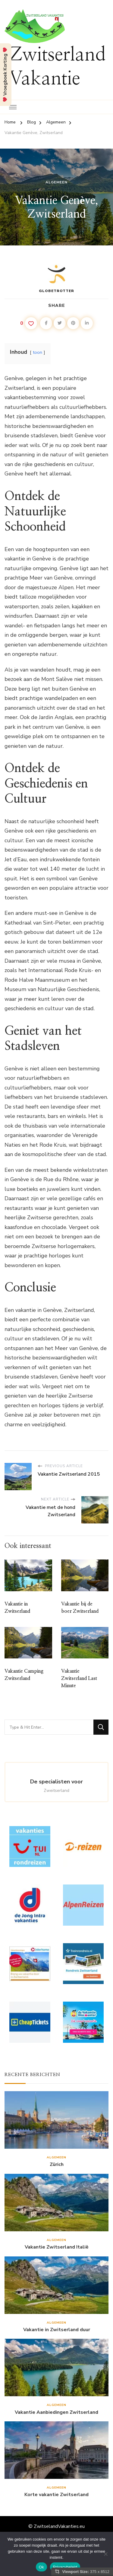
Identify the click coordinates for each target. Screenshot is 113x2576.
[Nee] (105, 2554)
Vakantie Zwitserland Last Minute (79, 1678)
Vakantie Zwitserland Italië (57, 2247)
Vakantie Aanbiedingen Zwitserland (56, 2412)
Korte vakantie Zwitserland (56, 2495)
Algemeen (56, 182)
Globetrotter (56, 278)
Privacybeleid (65, 2567)
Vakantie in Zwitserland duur (56, 2330)
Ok (41, 2567)
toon (37, 352)
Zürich (57, 2164)
